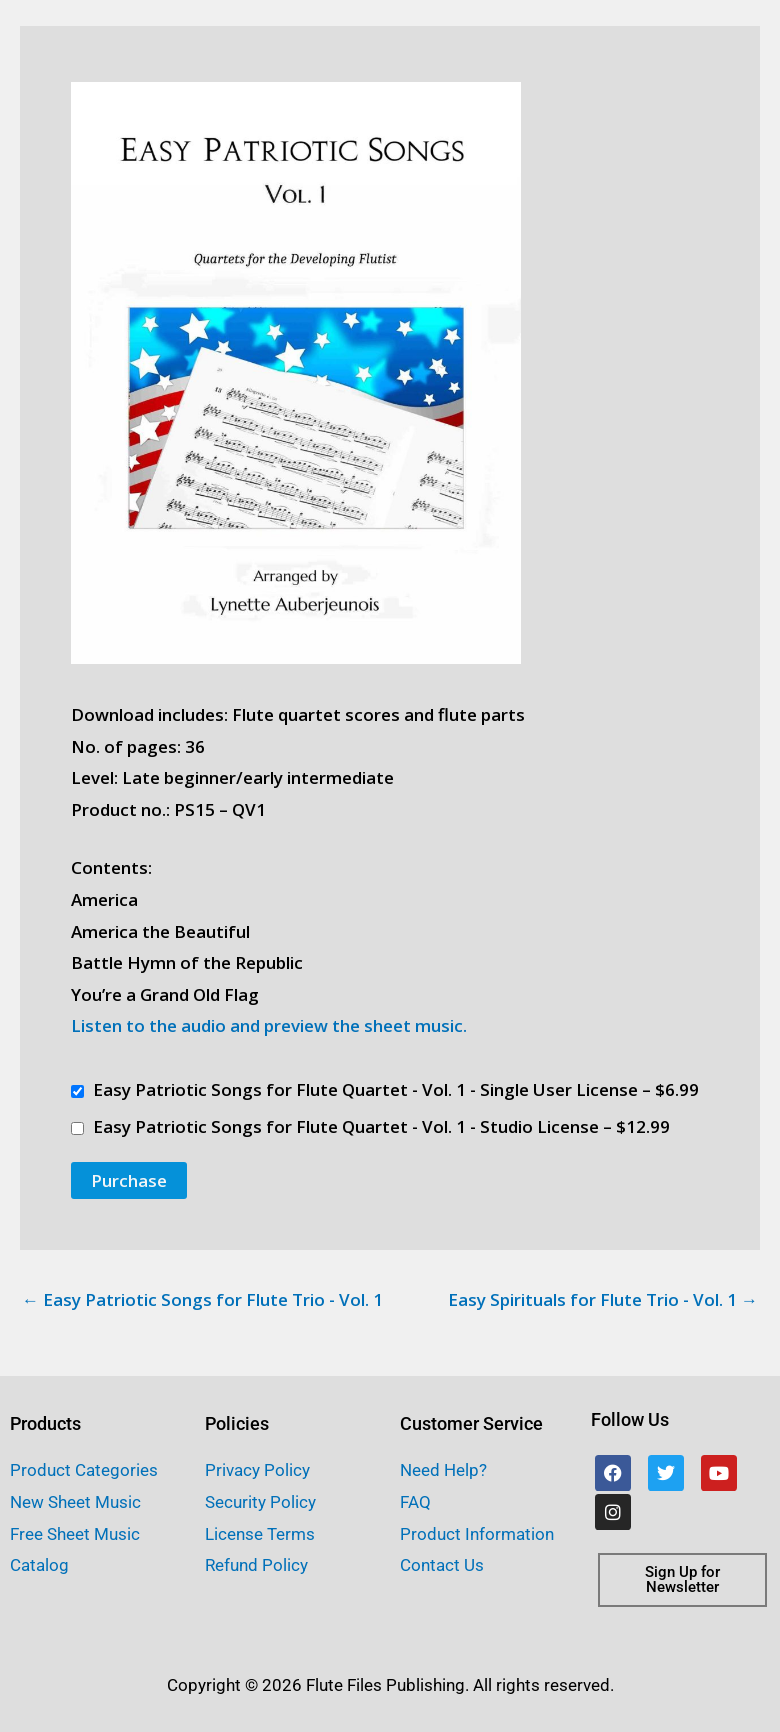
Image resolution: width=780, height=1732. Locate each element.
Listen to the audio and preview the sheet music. (269, 1025)
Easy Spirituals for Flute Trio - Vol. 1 (603, 1299)
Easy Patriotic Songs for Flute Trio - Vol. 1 (202, 1299)
